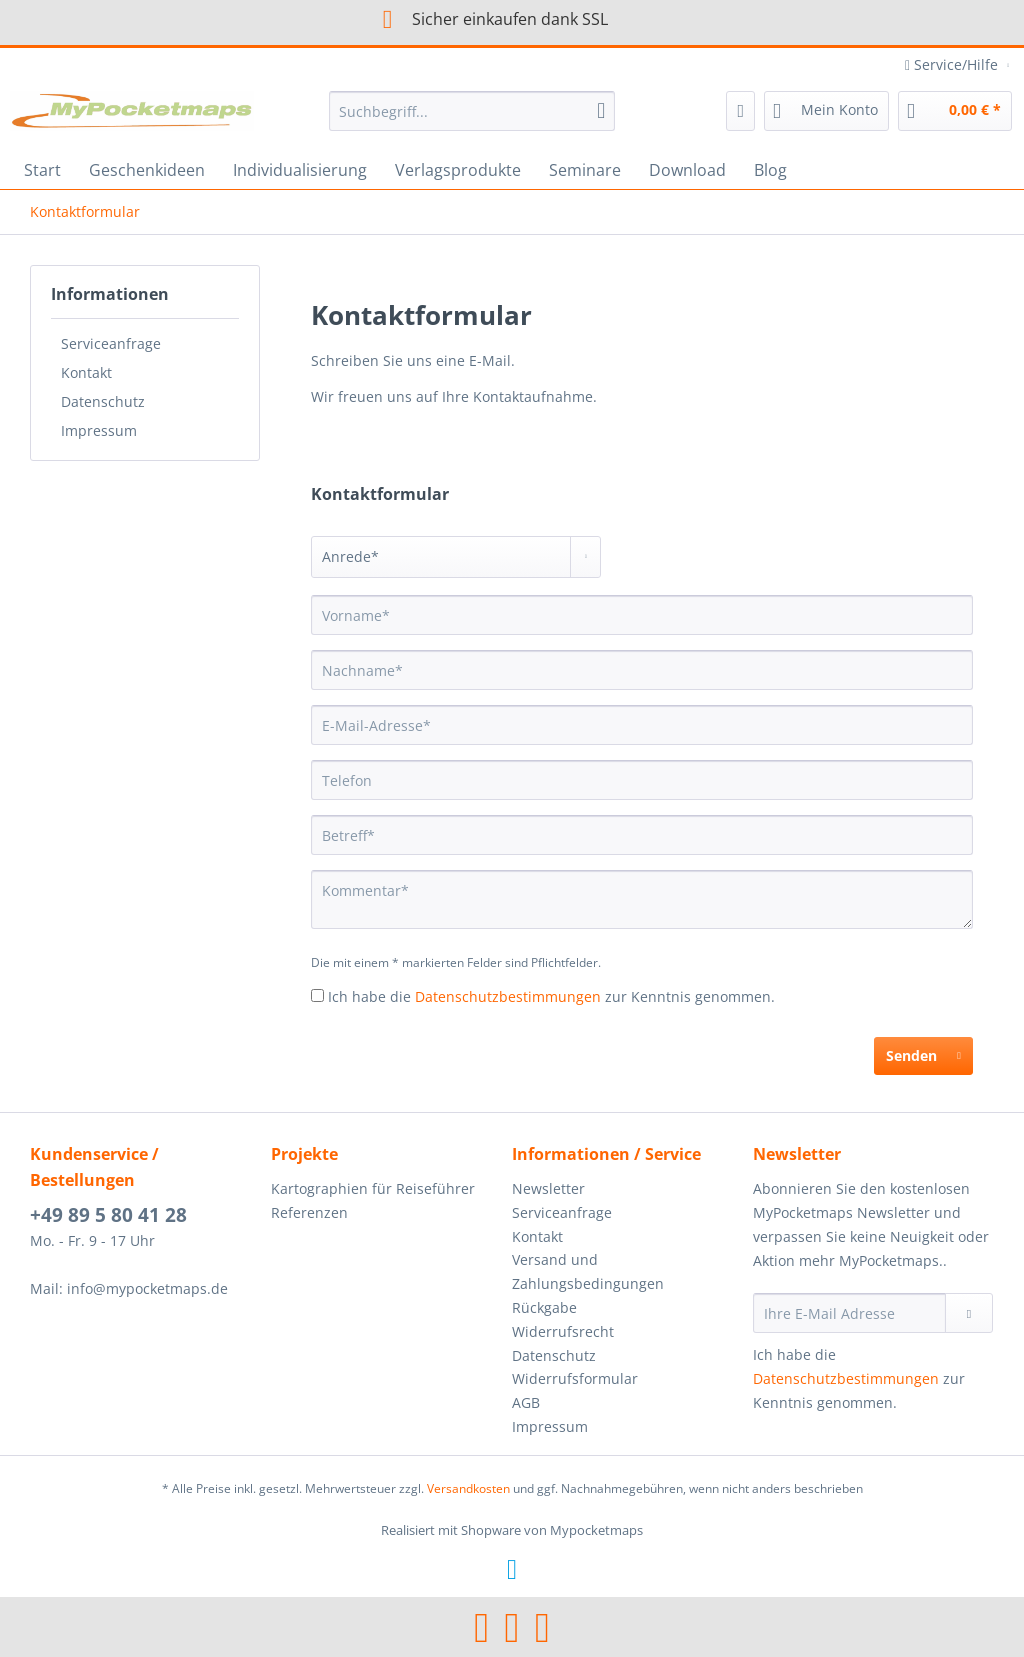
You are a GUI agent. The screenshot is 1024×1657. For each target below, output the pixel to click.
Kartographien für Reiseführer (373, 1188)
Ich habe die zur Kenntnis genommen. (551, 996)
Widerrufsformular (575, 1378)
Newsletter (548, 1188)
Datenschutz (103, 401)
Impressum (99, 430)
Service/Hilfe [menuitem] (953, 64)
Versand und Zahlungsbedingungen (588, 1271)
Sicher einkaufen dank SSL (481, 19)
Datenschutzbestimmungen (508, 996)
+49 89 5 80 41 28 (108, 1215)
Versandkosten (468, 1488)
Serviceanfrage (111, 343)
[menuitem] (472, 120)
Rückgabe (544, 1307)
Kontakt (86, 372)
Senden (923, 1052)
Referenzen (309, 1212)
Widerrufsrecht (563, 1331)
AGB (526, 1402)
